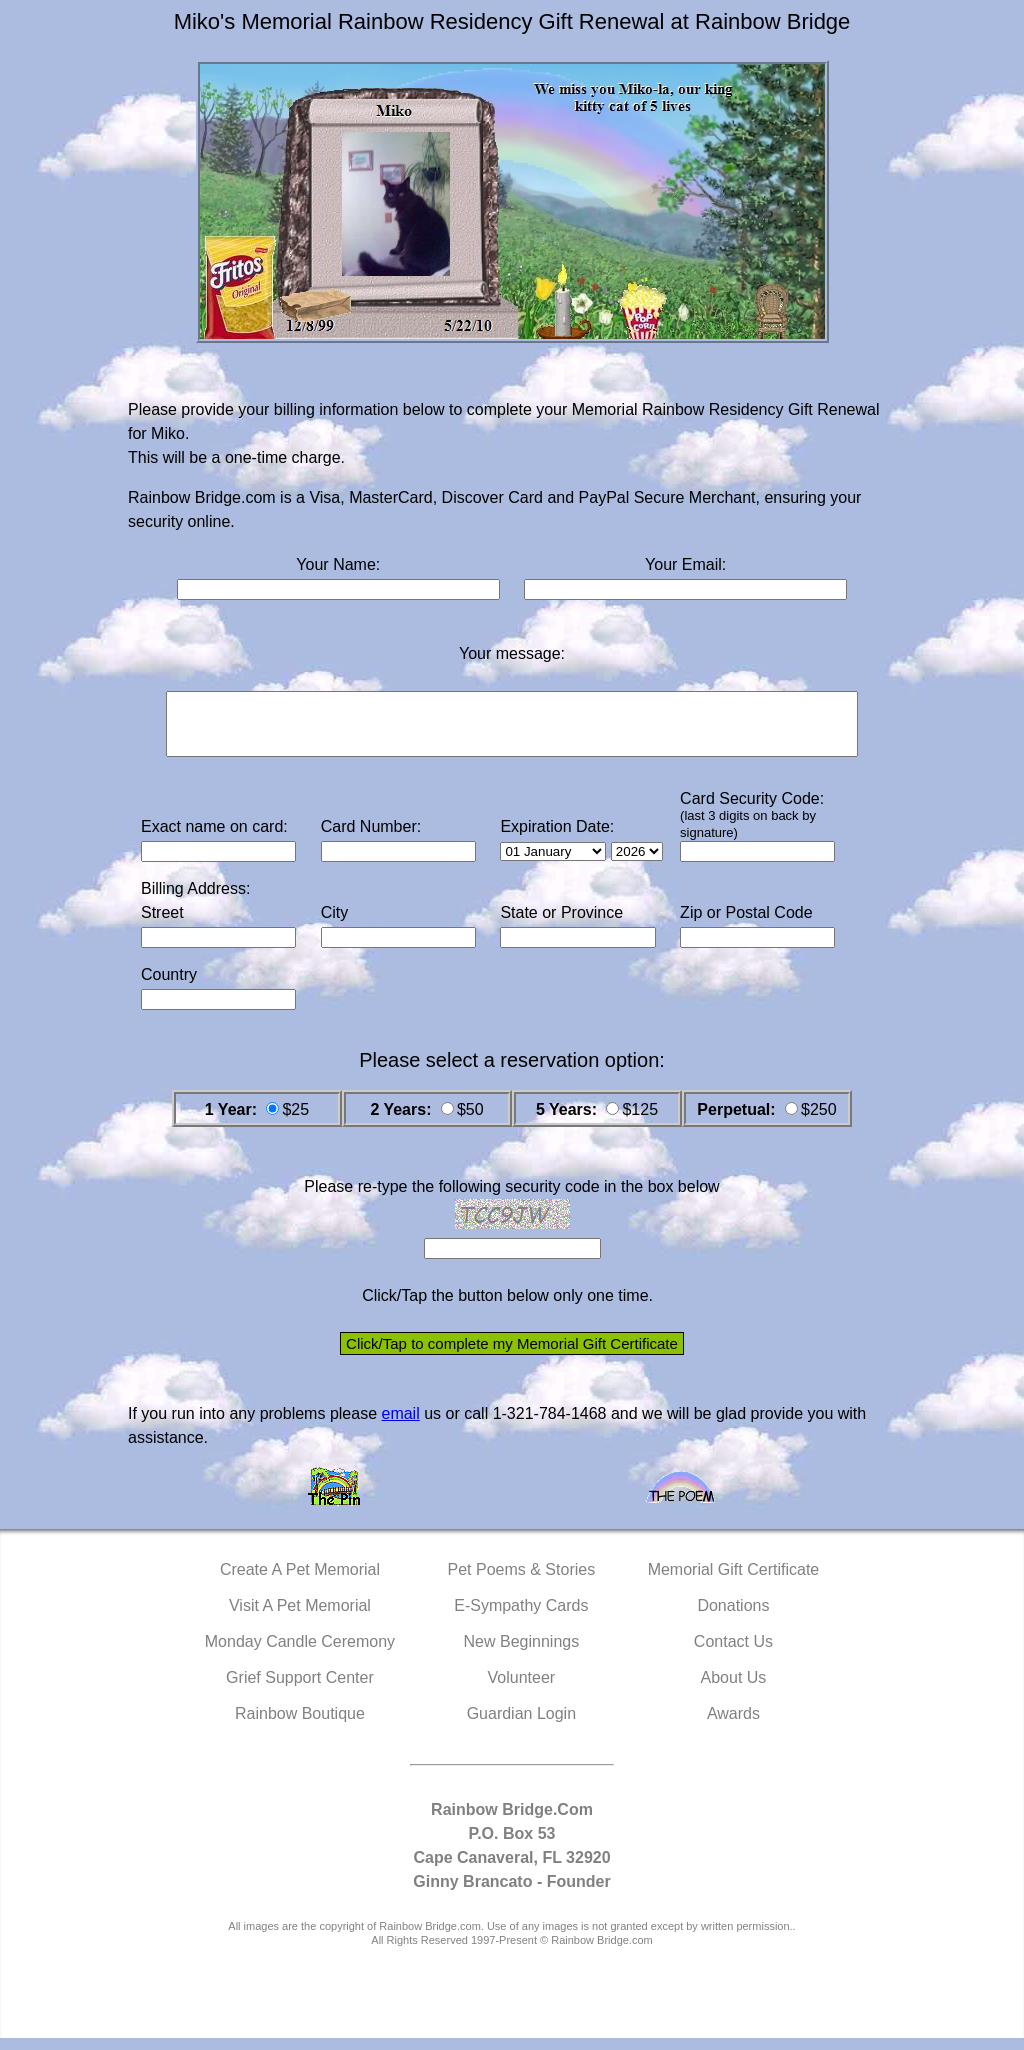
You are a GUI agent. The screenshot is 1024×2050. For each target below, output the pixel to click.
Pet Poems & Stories (522, 1581)
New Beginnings (522, 1653)
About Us (734, 1689)
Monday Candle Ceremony (300, 1653)
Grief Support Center (300, 1689)
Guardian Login (521, 1725)
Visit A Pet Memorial (300, 1617)
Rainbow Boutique (300, 1725)
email (400, 1425)
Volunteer (522, 1689)
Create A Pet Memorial (300, 1581)
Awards (733, 1725)
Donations (733, 1617)
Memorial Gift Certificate (734, 1581)
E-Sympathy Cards (521, 1617)
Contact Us (733, 1653)
